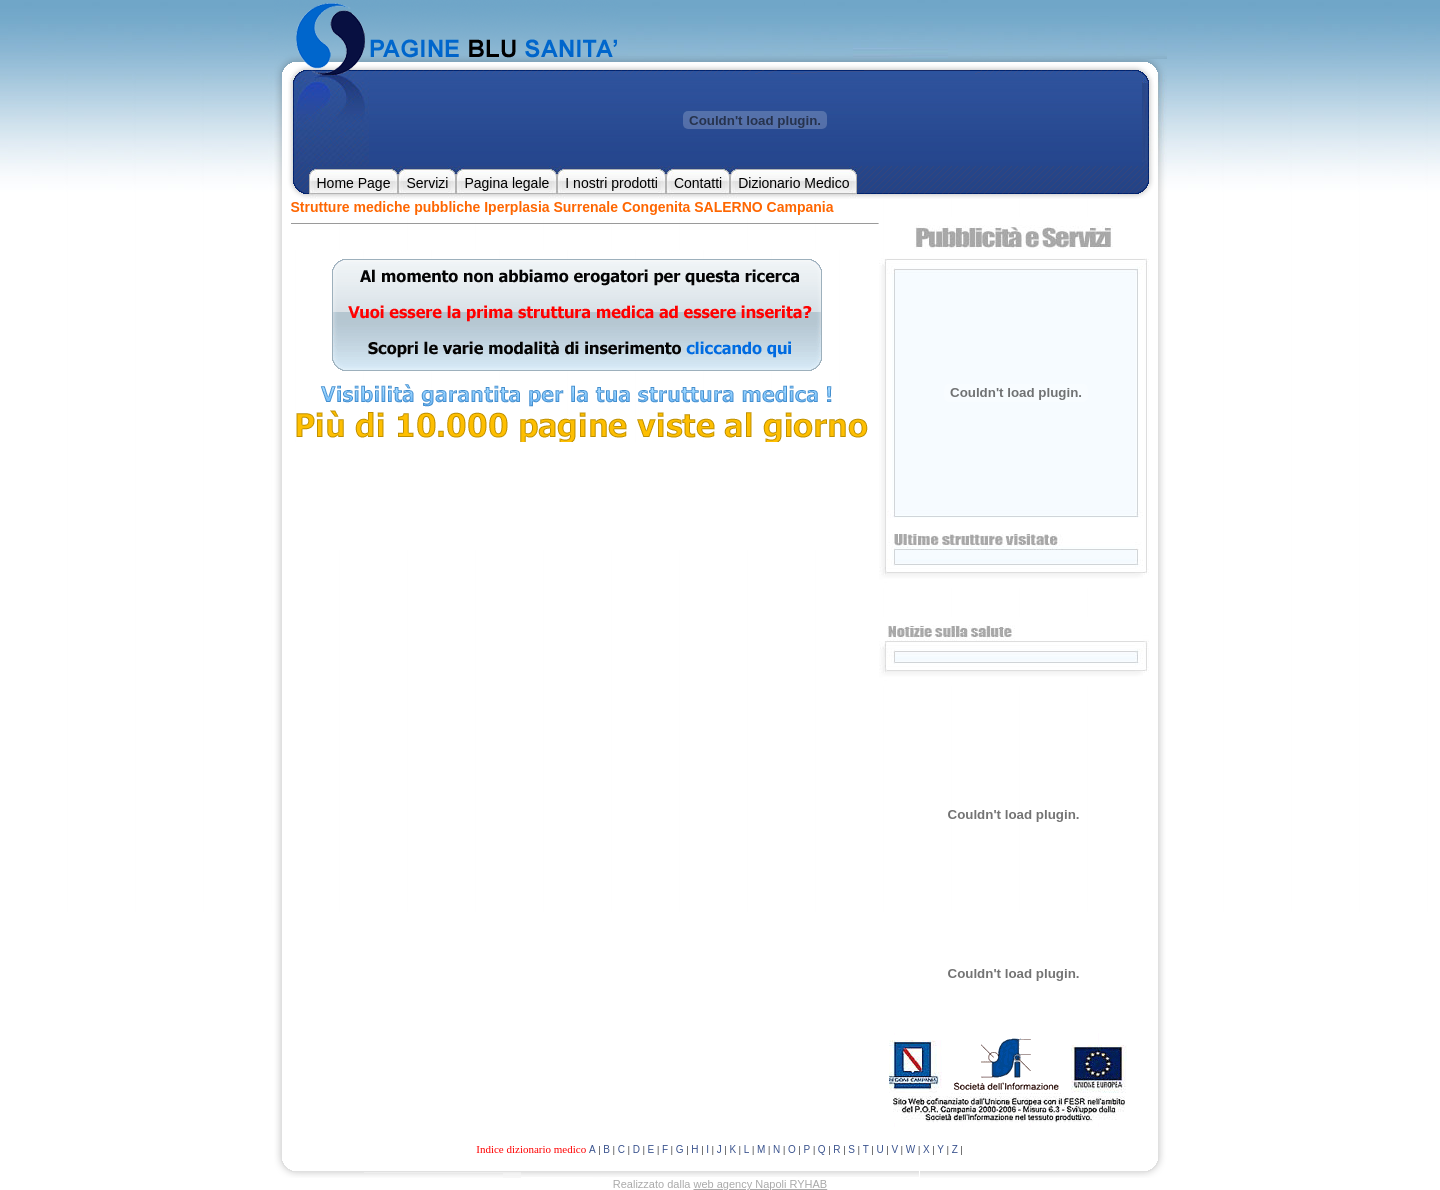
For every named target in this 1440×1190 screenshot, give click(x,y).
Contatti (698, 183)
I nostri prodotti (611, 183)
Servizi (427, 183)
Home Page (354, 183)
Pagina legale (506, 183)
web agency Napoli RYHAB (761, 1184)
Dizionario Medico (793, 183)
